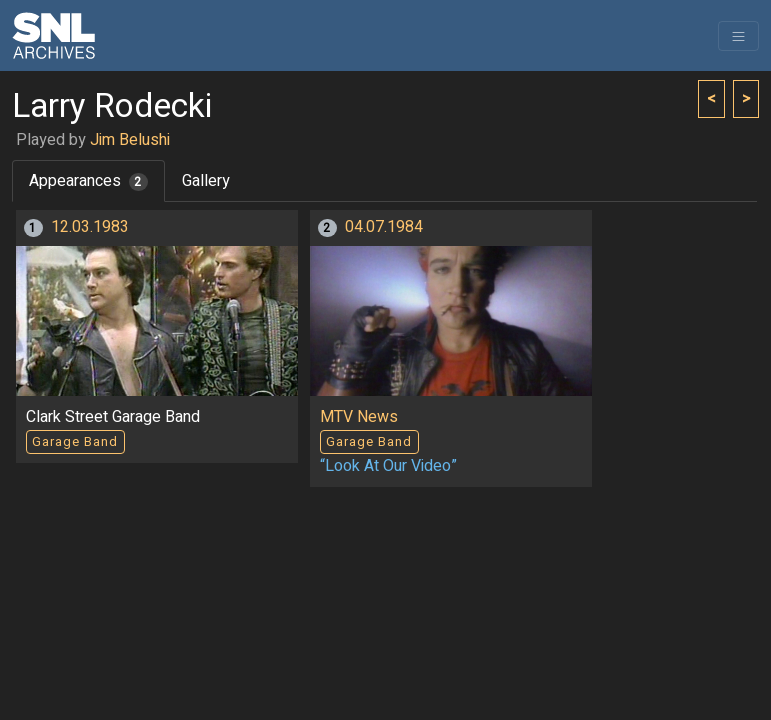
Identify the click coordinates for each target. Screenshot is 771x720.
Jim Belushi (130, 140)
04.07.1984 (384, 227)
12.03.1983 (90, 227)
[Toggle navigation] (738, 36)
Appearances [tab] (88, 181)
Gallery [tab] (206, 181)
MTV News (359, 417)
